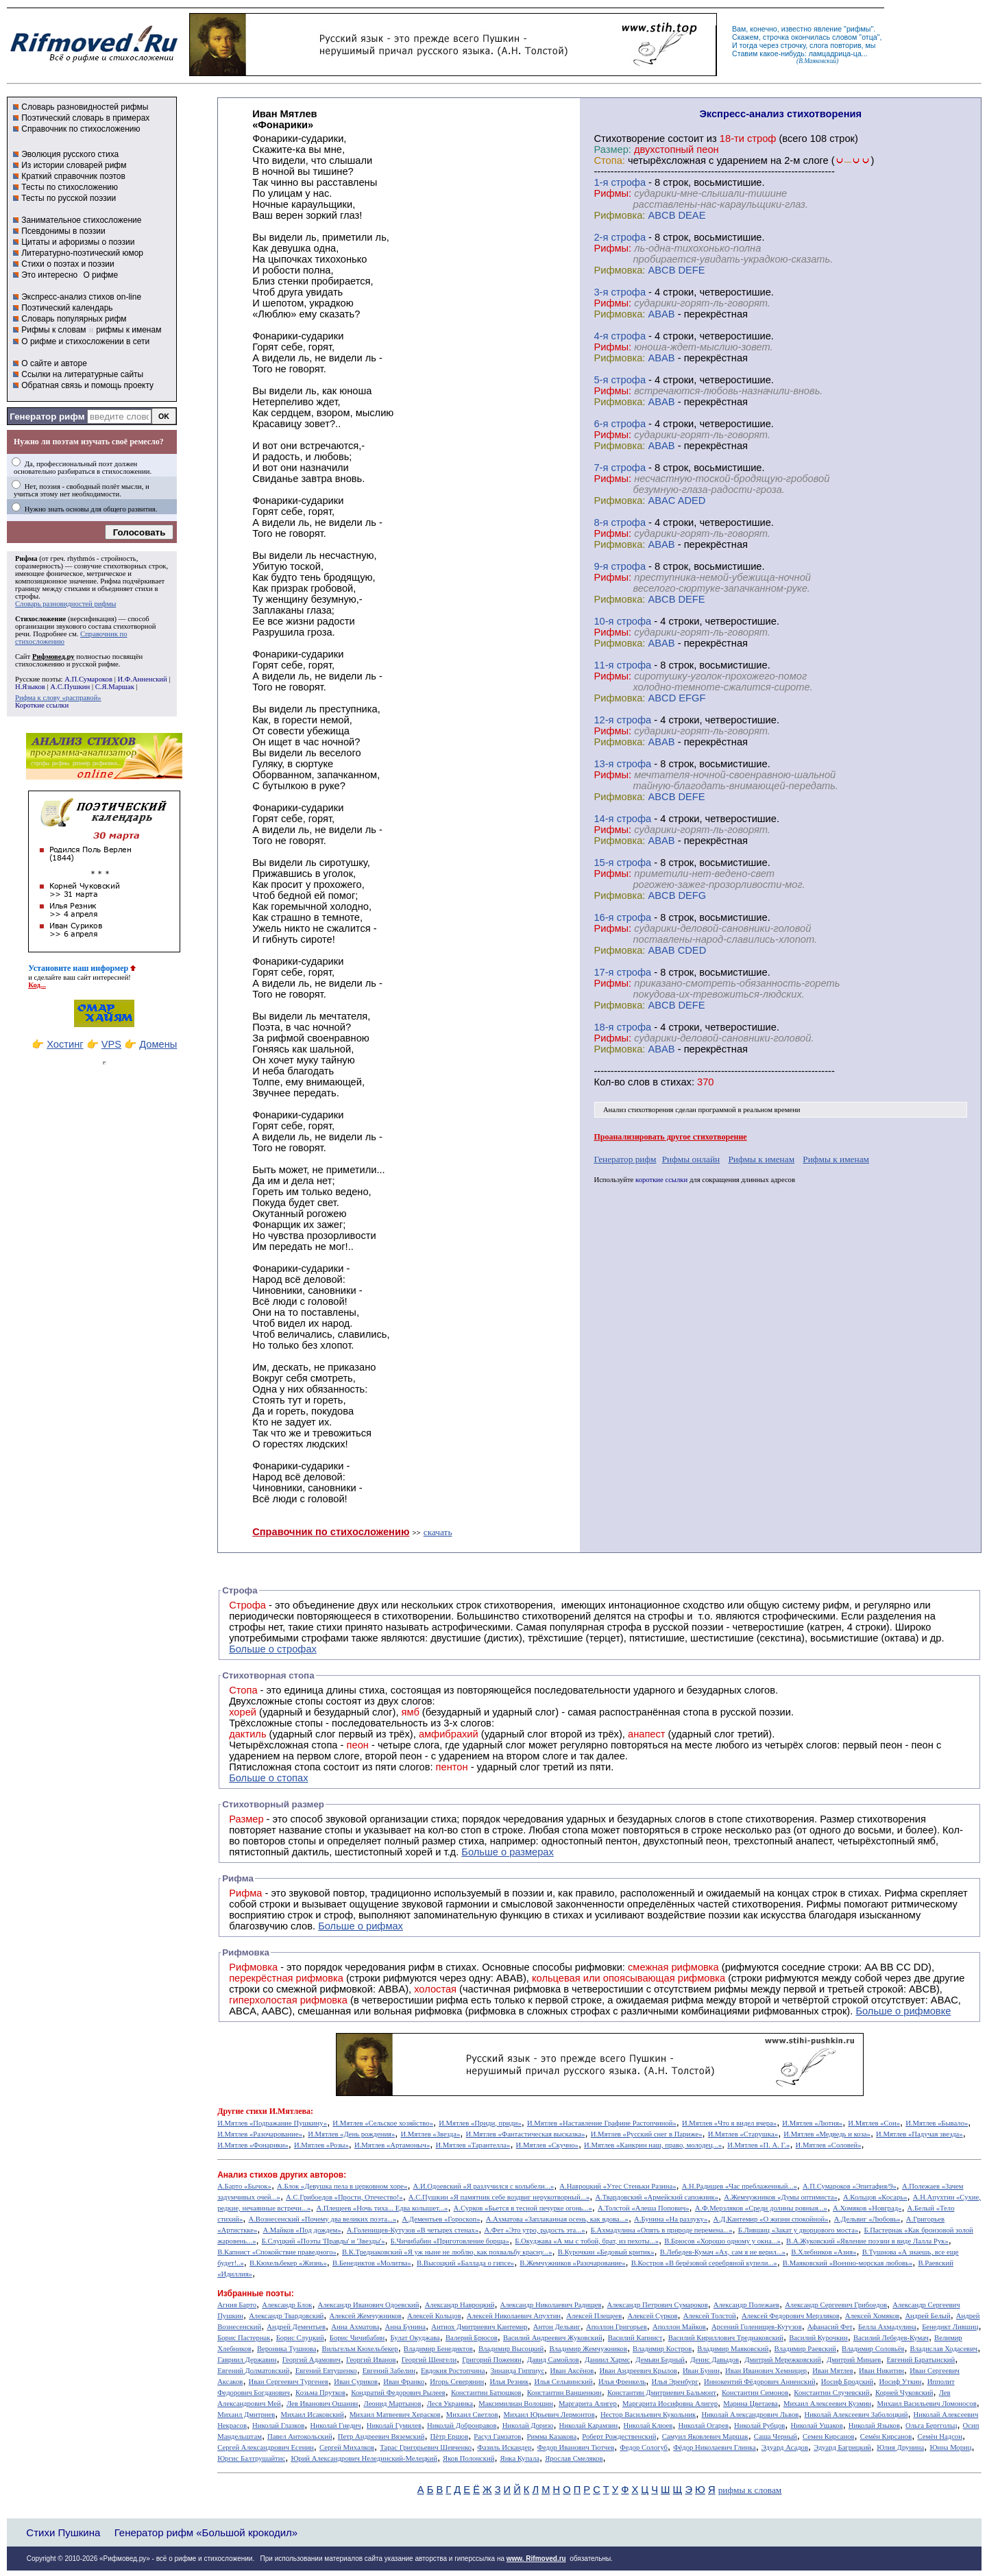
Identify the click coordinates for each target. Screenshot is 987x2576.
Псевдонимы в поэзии (63, 231)
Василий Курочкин (818, 2338)
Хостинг (65, 1044)
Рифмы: (612, 193)
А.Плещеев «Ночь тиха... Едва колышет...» (382, 2208)
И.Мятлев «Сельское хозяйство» (382, 2123)
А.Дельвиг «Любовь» (867, 2219)
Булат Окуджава (414, 2338)
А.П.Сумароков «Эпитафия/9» (850, 2186)
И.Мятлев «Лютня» (812, 2123)
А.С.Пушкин (70, 686)
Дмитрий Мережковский (782, 2359)
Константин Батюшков (486, 2392)
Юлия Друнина (900, 2447)
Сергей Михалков (346, 2447)
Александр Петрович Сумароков (657, 2305)
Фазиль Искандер (504, 2447)
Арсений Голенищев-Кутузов (756, 2327)
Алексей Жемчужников (365, 2316)
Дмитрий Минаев (854, 2359)
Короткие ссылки (42, 705)
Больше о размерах (507, 1851)
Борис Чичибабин (357, 2338)
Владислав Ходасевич (944, 2348)
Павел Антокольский (299, 2436)
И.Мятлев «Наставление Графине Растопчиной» (602, 2123)
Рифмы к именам (761, 1159)
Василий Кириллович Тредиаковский (725, 2338)
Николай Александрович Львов (750, 2414)
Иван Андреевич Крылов (638, 2370)
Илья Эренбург (675, 2381)
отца (869, 37)
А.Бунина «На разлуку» (670, 2219)
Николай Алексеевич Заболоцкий (855, 2414)
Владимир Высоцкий (511, 2348)
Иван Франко (403, 2381)
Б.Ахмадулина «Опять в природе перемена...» (662, 2230)
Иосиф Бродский (847, 2381)
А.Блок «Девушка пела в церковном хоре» (342, 2186)
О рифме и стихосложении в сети (85, 341)
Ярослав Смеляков (573, 2458)
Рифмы (823, 1904)
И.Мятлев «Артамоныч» (392, 2145)
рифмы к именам (128, 330)
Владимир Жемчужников (588, 2348)
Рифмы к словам (53, 330)
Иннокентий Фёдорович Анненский (760, 2381)
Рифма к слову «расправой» (58, 697)
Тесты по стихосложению (69, 187)
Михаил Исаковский (311, 2414)
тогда (748, 45)
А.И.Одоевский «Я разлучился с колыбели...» (484, 2186)
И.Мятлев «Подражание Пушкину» (272, 2123)
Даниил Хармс (607, 2359)
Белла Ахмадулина (887, 2327)
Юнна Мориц (950, 2447)
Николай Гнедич (335, 2425)
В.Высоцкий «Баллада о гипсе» (465, 2263)
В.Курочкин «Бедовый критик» (606, 2252)
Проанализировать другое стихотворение (670, 1137)
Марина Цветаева (750, 2403)
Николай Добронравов (461, 2425)
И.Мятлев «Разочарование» (259, 2134)
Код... (37, 985)
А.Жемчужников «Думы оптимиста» (781, 2197)
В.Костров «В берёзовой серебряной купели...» (704, 2263)
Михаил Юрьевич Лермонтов (549, 2414)
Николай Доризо (528, 2425)
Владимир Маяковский (732, 2348)
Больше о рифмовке (903, 2011)
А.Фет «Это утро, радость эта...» (534, 2230)
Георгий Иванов (371, 2359)
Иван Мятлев (832, 2370)
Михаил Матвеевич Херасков (395, 2414)
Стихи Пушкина (63, 2532)
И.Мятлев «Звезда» (430, 2134)
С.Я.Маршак (114, 686)
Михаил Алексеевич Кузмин (827, 2403)
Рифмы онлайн (691, 1159)
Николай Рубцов (759, 2425)
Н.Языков (30, 686)
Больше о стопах (268, 1777)
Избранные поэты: (255, 2293)
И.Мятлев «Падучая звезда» (919, 2134)
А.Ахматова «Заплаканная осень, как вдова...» (557, 2219)
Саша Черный (775, 2436)
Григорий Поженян (491, 2359)
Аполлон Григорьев (616, 2327)
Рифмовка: (619, 215)
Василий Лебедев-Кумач (891, 2338)
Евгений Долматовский (253, 2370)
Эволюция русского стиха (70, 154)
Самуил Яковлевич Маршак (705, 2436)
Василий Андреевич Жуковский (552, 2338)
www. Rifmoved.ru (536, 2558)
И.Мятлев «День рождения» (351, 2134)
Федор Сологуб (644, 2447)
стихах (676, 1081)
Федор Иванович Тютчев (575, 2447)
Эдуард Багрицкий (842, 2447)
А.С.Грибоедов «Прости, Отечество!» (344, 2197)
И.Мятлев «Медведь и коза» (826, 2134)
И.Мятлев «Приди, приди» (480, 2123)
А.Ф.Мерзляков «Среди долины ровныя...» (761, 2208)
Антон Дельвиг (557, 2327)
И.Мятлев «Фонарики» (253, 2145)
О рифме (100, 275)
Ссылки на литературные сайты (82, 374)
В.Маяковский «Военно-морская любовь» (847, 2263)
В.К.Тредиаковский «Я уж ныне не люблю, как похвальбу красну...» (447, 2252)
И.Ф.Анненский (142, 679)
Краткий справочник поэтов (73, 176)
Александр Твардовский (286, 2316)
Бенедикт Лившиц (950, 2327)
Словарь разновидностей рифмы (84, 107)
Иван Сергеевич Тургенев (289, 2381)
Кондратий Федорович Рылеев (398, 2392)
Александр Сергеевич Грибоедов (836, 2305)
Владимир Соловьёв (873, 2348)
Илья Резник (508, 2381)
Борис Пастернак (243, 2338)
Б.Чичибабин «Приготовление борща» (450, 2241)
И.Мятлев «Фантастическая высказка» (525, 2134)
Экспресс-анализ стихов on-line (81, 297)
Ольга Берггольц (931, 2425)
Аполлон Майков (679, 2327)
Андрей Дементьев (296, 2327)
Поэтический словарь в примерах (85, 118)
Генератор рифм (47, 416)
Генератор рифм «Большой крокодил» (205, 2532)
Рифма (26, 558)
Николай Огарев (703, 2425)
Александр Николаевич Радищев (551, 2305)
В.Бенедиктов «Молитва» (371, 2263)
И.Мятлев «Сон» (874, 2123)
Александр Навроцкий (460, 2305)
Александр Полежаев (746, 2305)
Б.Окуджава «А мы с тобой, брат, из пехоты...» (587, 2241)
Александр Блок (287, 2305)
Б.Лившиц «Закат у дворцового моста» (798, 2230)
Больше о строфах (273, 1649)
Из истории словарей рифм (73, 165)
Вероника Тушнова (286, 2348)
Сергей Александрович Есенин (265, 2447)
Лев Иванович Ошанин (322, 2403)
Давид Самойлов (553, 2359)
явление (828, 29)
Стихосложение (40, 619)
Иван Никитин (881, 2370)
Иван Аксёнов (572, 2370)
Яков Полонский (468, 2458)
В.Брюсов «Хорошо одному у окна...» (722, 2241)
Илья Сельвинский (563, 2381)
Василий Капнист (635, 2338)
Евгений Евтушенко (326, 2370)
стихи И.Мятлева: (279, 2111)
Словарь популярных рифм (73, 319)
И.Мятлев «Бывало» (936, 2123)
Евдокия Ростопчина (453, 2370)
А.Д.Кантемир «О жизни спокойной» (771, 2219)
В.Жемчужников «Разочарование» (572, 2263)
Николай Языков (874, 2425)
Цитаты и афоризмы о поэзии (77, 242)
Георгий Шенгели (429, 2359)
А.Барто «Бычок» (244, 2186)
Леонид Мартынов (392, 2403)
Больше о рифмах (360, 1926)
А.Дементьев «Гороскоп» (441, 2219)
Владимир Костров (662, 2348)
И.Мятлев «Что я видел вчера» (729, 2123)
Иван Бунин (701, 2370)
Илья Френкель (622, 2381)
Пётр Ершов (449, 2436)
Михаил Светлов (472, 2414)
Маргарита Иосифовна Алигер (670, 2403)
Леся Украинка (450, 2403)
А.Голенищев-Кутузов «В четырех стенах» (413, 2230)
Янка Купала (519, 2458)
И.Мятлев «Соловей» (829, 2145)
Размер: (612, 149)
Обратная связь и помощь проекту (87, 385)
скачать (438, 1532)
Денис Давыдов (714, 2359)
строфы (26, 596)
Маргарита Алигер (588, 2403)
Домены (158, 1044)
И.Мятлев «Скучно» (547, 2145)
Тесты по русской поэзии (68, 198)
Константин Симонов (755, 2392)
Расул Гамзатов (497, 2436)
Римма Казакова (552, 2436)
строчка (776, 37)
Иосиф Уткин (900, 2381)
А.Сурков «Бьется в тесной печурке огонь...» (523, 2208)
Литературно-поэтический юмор (82, 253)
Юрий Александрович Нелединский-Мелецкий (364, 2458)
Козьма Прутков (320, 2392)
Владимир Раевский (805, 2348)
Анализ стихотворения (638, 1110)
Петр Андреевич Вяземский (381, 2436)
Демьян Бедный (660, 2359)
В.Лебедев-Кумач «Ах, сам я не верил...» (722, 2252)
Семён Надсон (939, 2436)
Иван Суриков (356, 2381)
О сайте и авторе (54, 363)
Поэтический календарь (66, 308)
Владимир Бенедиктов (438, 2348)
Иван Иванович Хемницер (766, 2370)
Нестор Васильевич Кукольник (648, 2414)
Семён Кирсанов (886, 2436)
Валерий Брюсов (472, 2338)
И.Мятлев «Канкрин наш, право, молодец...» (653, 2145)
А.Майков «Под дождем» (302, 2230)
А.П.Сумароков (88, 679)
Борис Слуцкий (300, 2338)
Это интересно (49, 275)
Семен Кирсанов (829, 2436)
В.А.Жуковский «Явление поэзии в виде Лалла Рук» (867, 2241)
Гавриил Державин (246, 2359)
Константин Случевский (831, 2392)
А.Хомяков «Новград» (867, 2208)
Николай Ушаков (816, 2425)
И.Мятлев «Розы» (321, 2145)
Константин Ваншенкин (564, 2392)
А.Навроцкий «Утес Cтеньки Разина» (617, 2186)
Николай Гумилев (394, 2425)
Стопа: (609, 160)
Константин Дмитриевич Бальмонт (661, 2392)
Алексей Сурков (652, 2316)
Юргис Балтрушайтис (251, 2458)
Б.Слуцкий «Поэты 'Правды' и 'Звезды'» (323, 2241)
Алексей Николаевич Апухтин (514, 2316)
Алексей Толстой (709, 2316)
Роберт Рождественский (619, 2436)
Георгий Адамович (311, 2359)
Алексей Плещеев (594, 2316)
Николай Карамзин (588, 2425)
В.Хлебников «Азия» (823, 2252)
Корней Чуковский (904, 2392)
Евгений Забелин (389, 2370)
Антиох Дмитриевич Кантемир (479, 2327)
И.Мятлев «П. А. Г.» (758, 2145)
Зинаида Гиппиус (518, 2370)
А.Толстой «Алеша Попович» (644, 2208)
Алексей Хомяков (872, 2316)
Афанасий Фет (830, 2327)
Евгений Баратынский (921, 2359)
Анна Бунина (405, 2327)
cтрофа (628, 182)
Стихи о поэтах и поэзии (67, 264)
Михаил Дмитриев (246, 2414)
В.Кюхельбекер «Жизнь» (288, 2263)
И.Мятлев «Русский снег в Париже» (647, 2134)
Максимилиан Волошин (515, 2403)
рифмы (858, 29)
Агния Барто (236, 2305)
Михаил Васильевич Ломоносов (926, 2403)
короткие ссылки (661, 1179)
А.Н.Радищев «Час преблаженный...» (739, 2186)
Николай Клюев (647, 2425)
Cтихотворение (629, 138)
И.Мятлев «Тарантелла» (472, 2145)
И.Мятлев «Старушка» (743, 2134)
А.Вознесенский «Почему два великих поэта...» (322, 2219)
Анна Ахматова (355, 2327)
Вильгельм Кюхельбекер (360, 2348)
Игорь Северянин (457, 2381)
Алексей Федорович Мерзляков (791, 2316)
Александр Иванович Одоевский (368, 2305)
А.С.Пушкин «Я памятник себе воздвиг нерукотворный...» (499, 2197)
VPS (111, 1044)
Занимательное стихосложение (81, 220)
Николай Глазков (278, 2425)
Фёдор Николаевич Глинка (714, 2447)
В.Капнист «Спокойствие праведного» (277, 2252)
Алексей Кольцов (434, 2316)
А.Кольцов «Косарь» (875, 2197)
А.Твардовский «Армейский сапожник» (656, 2197)
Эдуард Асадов (784, 2447)
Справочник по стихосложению (80, 129)
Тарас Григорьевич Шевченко (426, 2447)
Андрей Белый (927, 2316)
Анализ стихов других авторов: (281, 2175)
